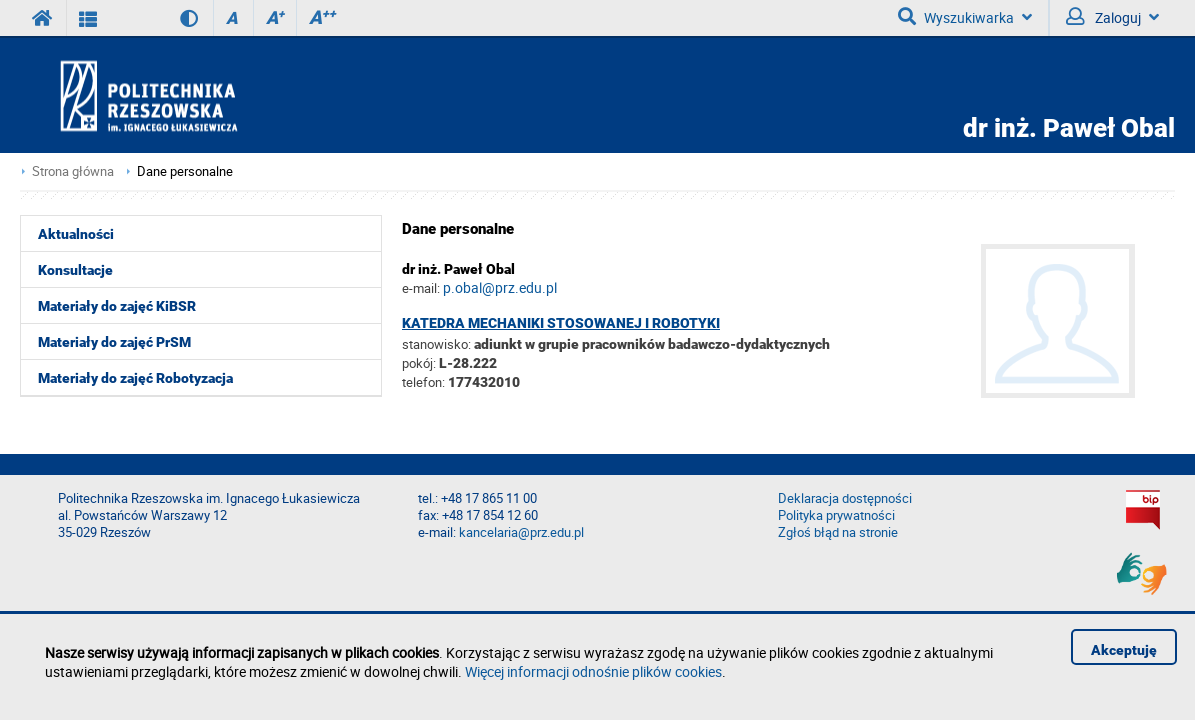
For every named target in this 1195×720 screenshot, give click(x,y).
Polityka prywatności (836, 515)
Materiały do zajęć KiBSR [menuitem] (117, 306)
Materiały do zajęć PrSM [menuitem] (114, 342)
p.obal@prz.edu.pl (500, 287)
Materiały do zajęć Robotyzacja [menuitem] (135, 378)
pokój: (420, 363)
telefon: (423, 382)
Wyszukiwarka (965, 17)
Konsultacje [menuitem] (75, 270)
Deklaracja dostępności (845, 498)
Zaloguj (1112, 17)
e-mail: (421, 288)
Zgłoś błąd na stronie (838, 532)
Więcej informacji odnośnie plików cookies (593, 671)
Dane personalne (185, 171)
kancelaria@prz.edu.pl (521, 532)
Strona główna (73, 171)
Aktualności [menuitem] (76, 234)
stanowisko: (436, 344)
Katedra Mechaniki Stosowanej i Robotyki (561, 323)
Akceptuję (1124, 650)
